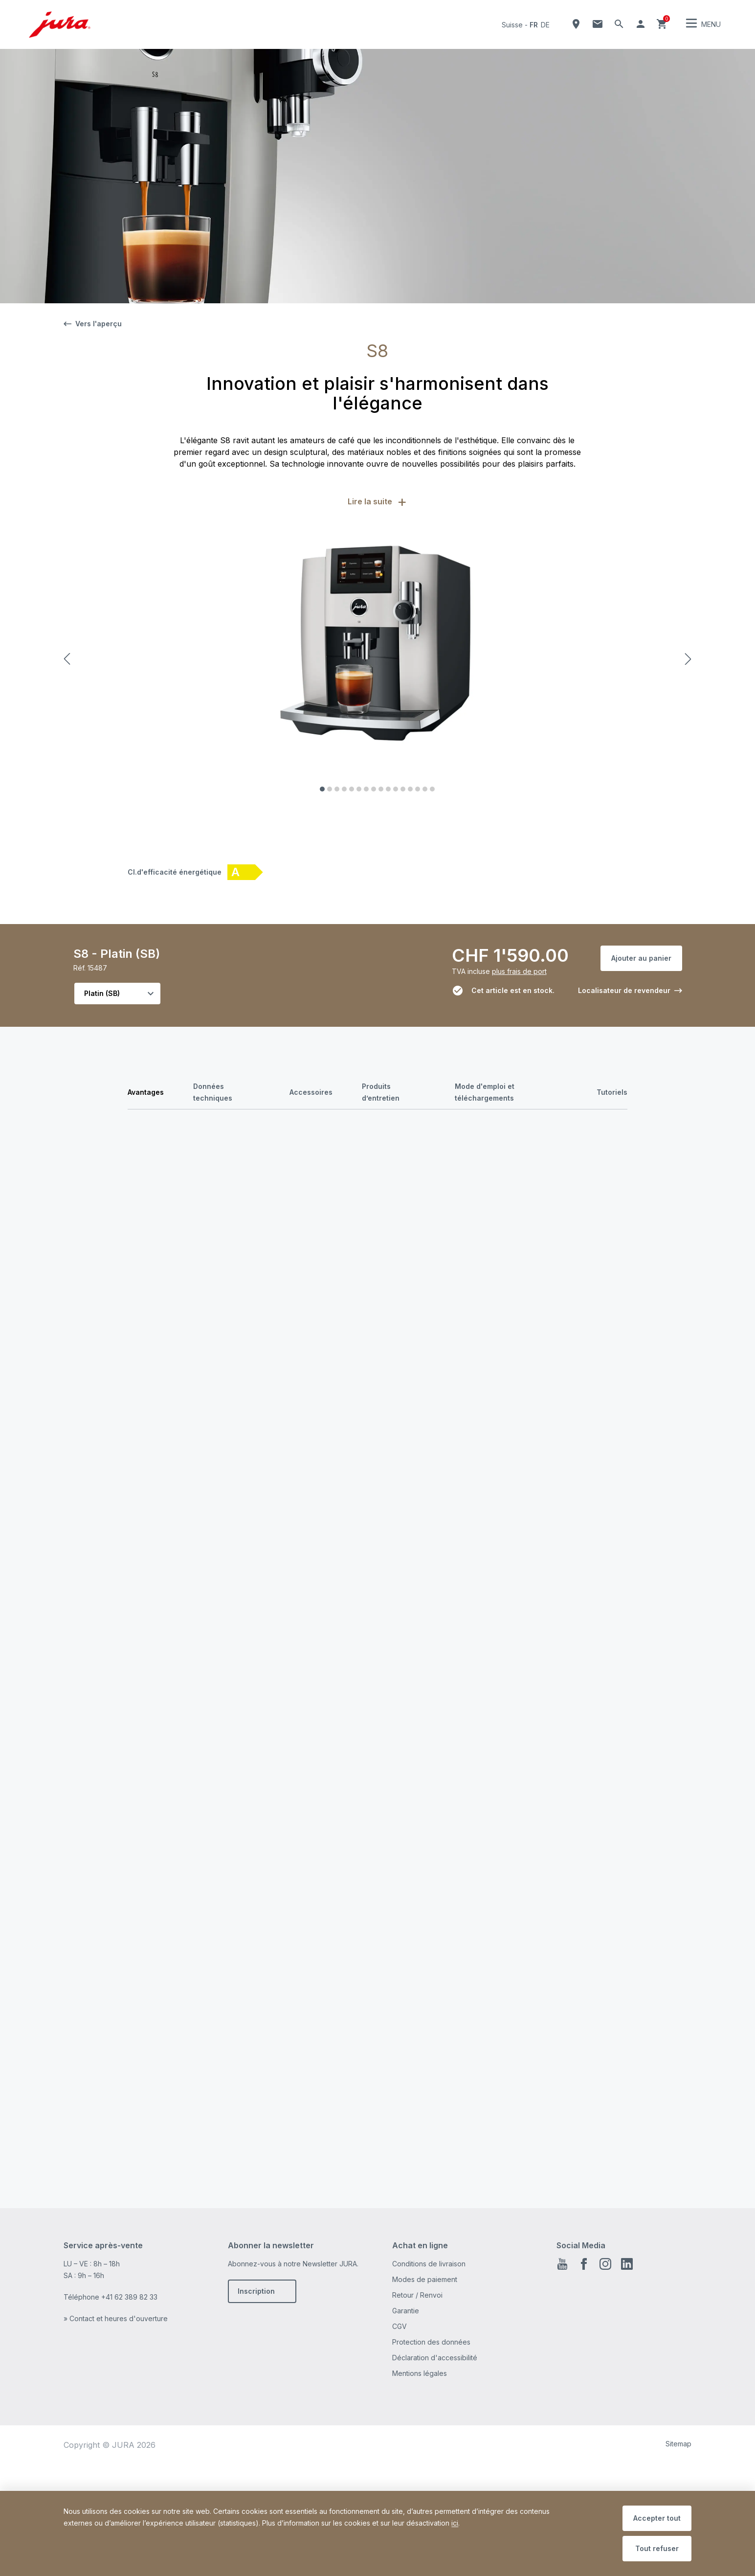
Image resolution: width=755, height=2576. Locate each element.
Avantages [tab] (146, 1092)
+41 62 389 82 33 (129, 2440)
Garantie (405, 2454)
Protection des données (431, 2485)
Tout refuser (657, 2548)
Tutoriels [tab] (612, 1092)
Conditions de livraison (429, 2407)
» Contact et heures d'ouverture (116, 2462)
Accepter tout (657, 2518)
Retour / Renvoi (417, 2438)
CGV (399, 2469)
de (545, 25)
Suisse (512, 25)
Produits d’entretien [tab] (381, 1092)
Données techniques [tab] (212, 1092)
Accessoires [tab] (311, 1092)
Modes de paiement (424, 2422)
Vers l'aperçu (93, 323)
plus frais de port (519, 971)
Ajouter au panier (641, 958)
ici (454, 2523)
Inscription (256, 2434)
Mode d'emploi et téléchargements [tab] (484, 1092)
